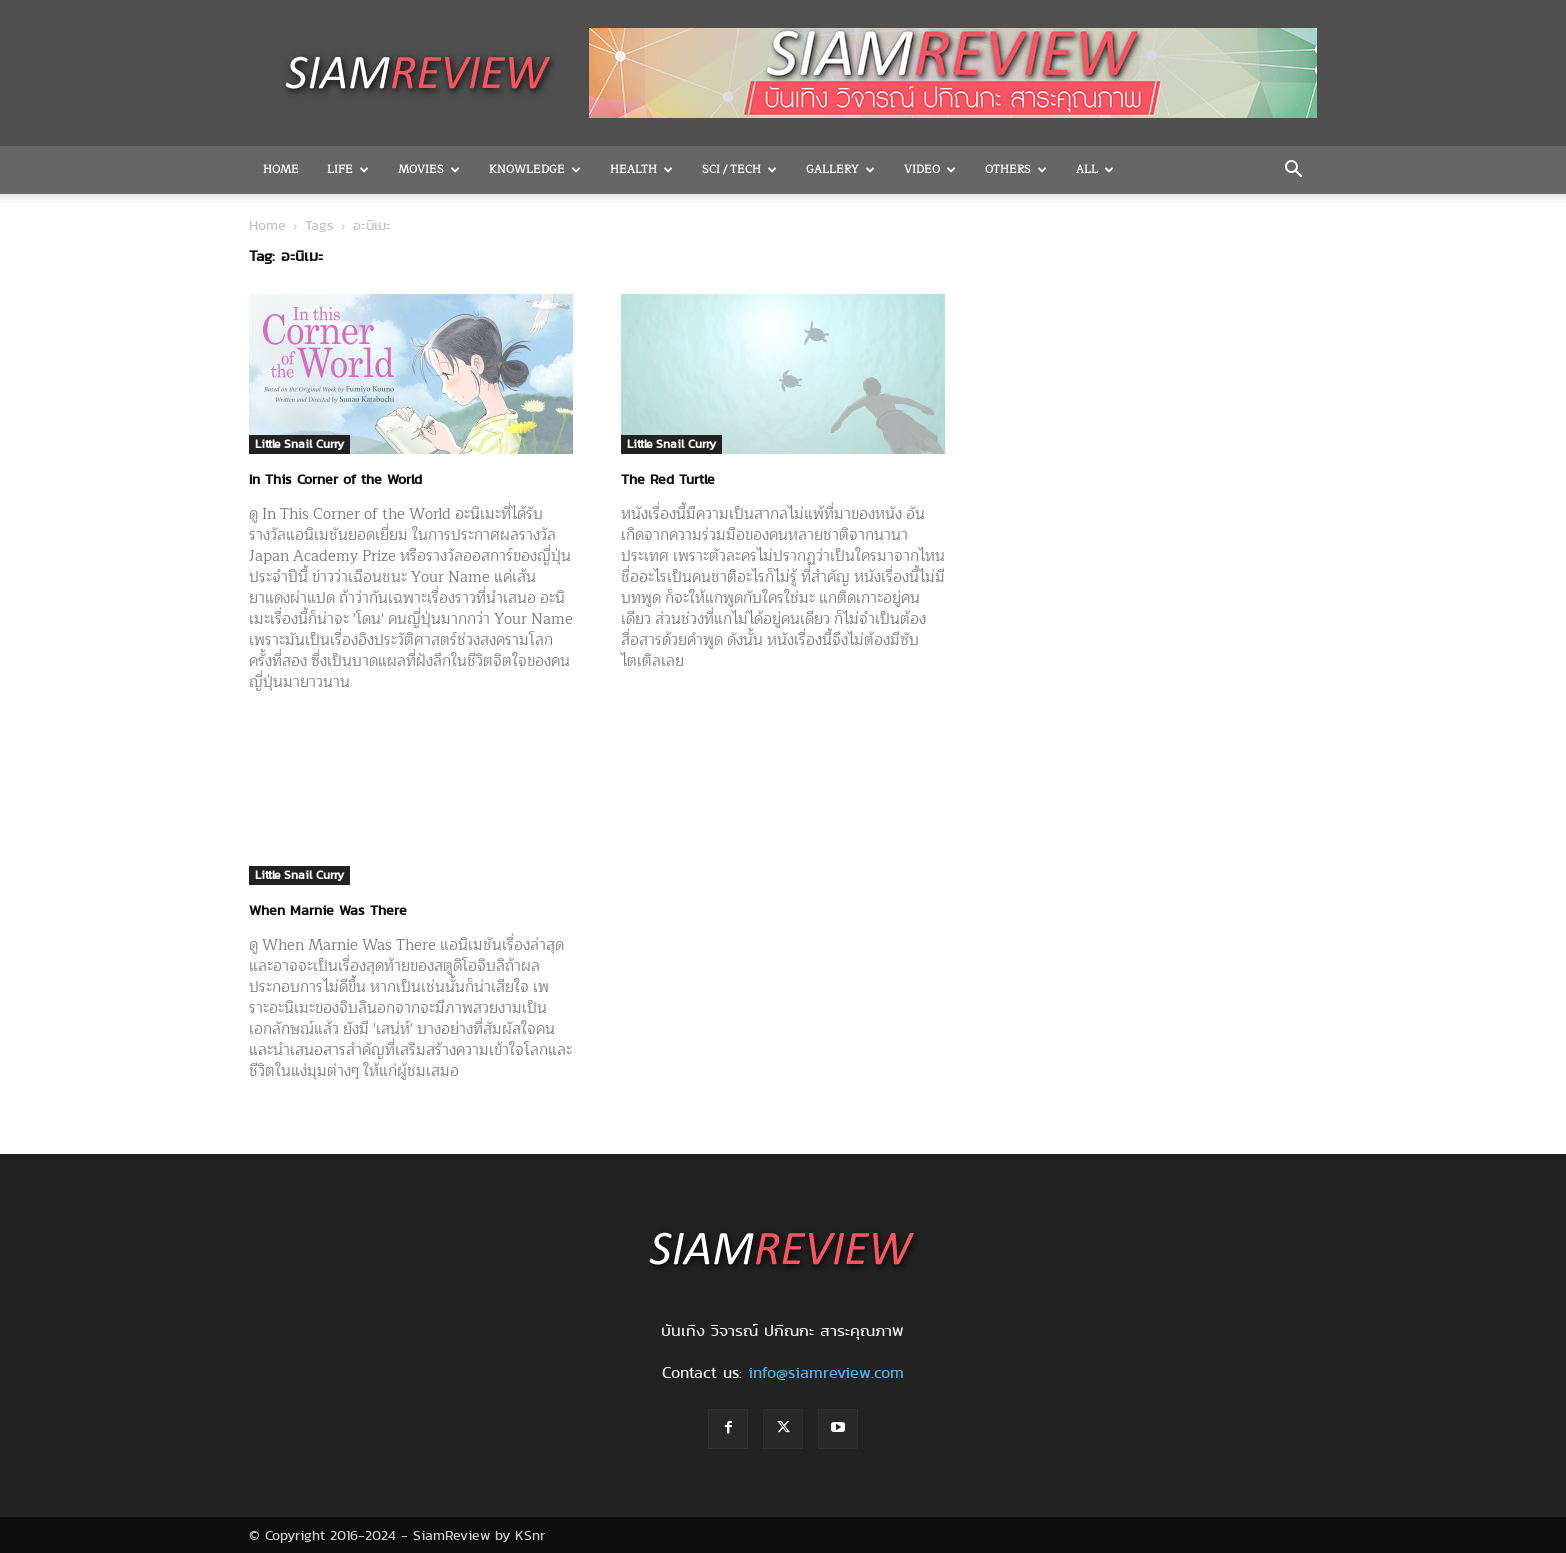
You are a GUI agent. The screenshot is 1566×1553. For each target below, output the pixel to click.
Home (281, 169)
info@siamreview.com (826, 1372)
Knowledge (535, 169)
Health (641, 169)
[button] (1293, 171)
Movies (429, 169)
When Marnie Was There (328, 910)
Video (930, 169)
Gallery (840, 169)
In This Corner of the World (335, 479)
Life (348, 169)
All (1095, 169)
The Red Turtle (668, 479)
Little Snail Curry (299, 443)
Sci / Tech (739, 169)
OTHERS (1016, 169)
